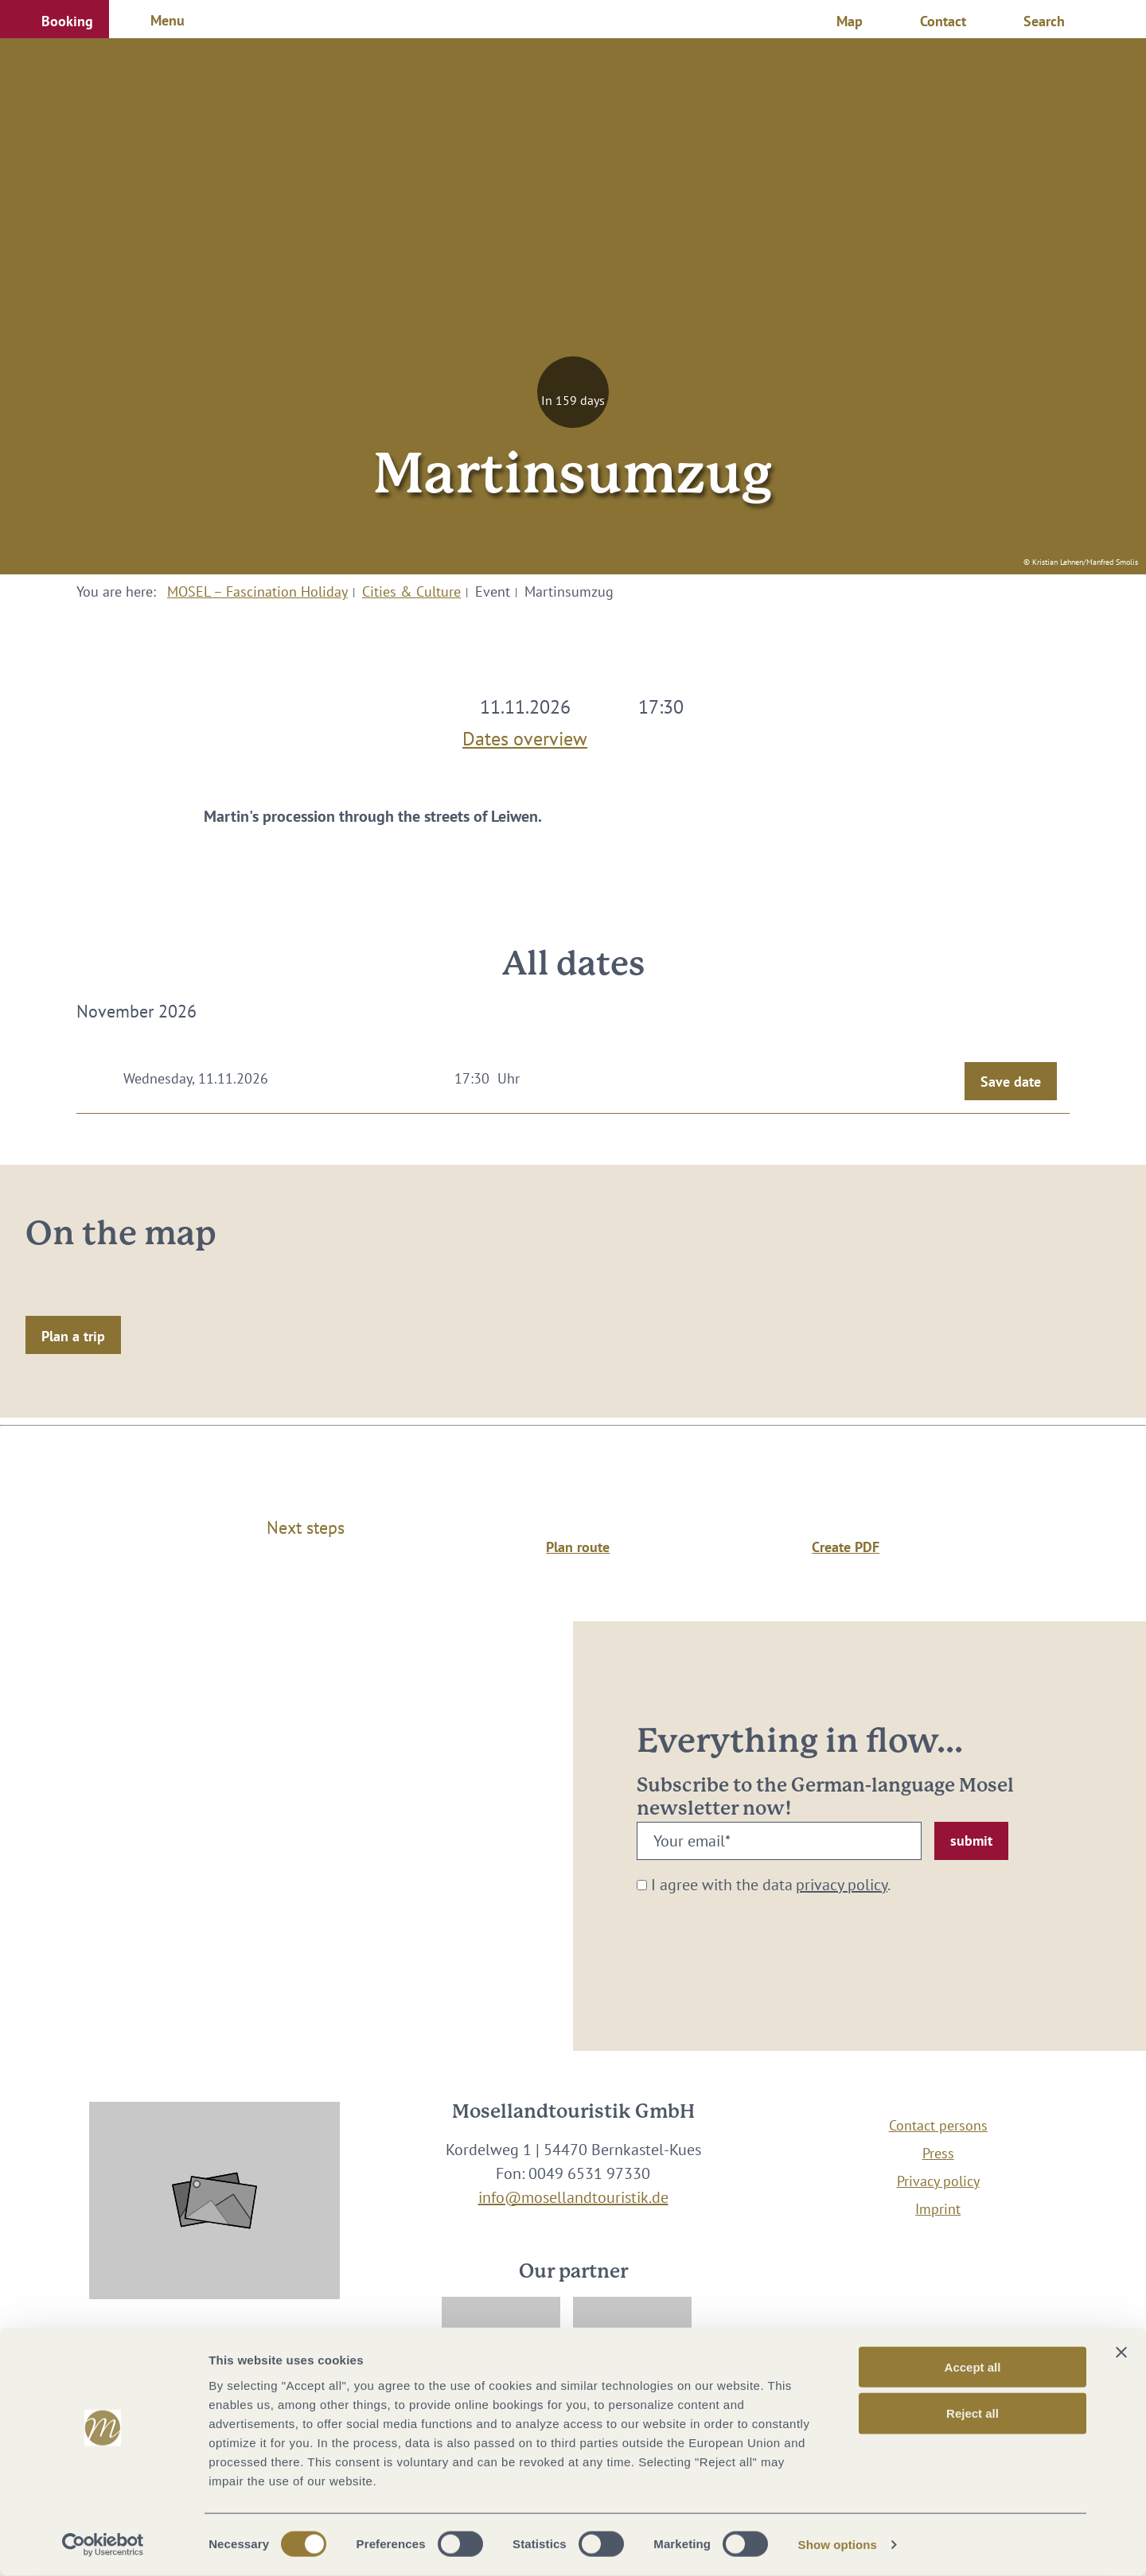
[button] (54, 19)
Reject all (972, 2413)
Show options (838, 2544)
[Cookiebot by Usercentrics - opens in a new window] (103, 2545)
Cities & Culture (411, 591)
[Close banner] (1121, 2351)
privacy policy (841, 1884)
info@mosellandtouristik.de (573, 2197)
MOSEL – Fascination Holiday (257, 591)
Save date (1010, 1081)
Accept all (973, 2366)
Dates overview (524, 735)
